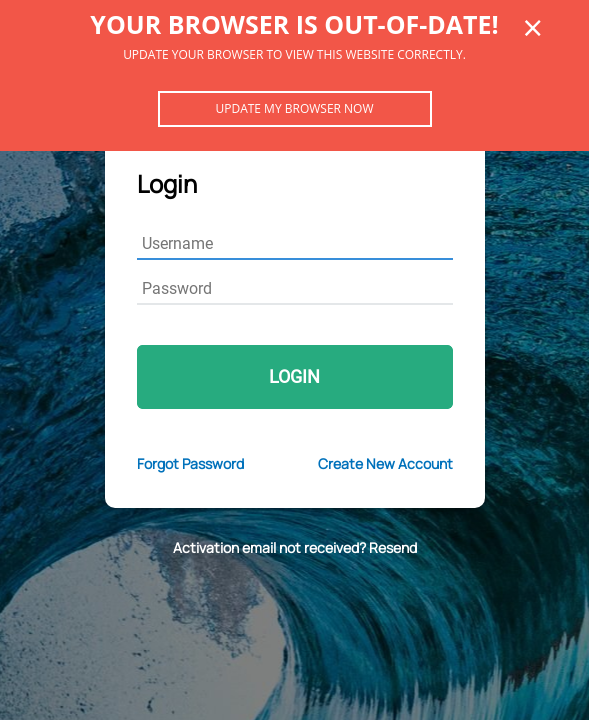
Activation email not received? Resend (295, 547)
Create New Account (385, 463)
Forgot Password (190, 463)
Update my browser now (294, 108)
